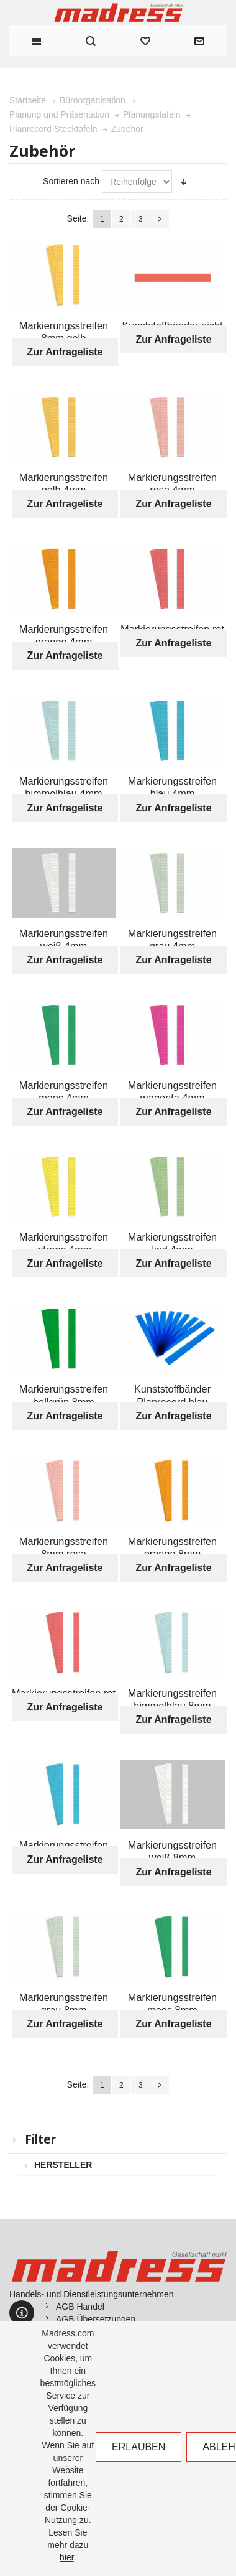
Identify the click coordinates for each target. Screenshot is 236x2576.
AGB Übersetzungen (95, 2319)
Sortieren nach (71, 181)
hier (67, 2557)
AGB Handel (80, 2307)
